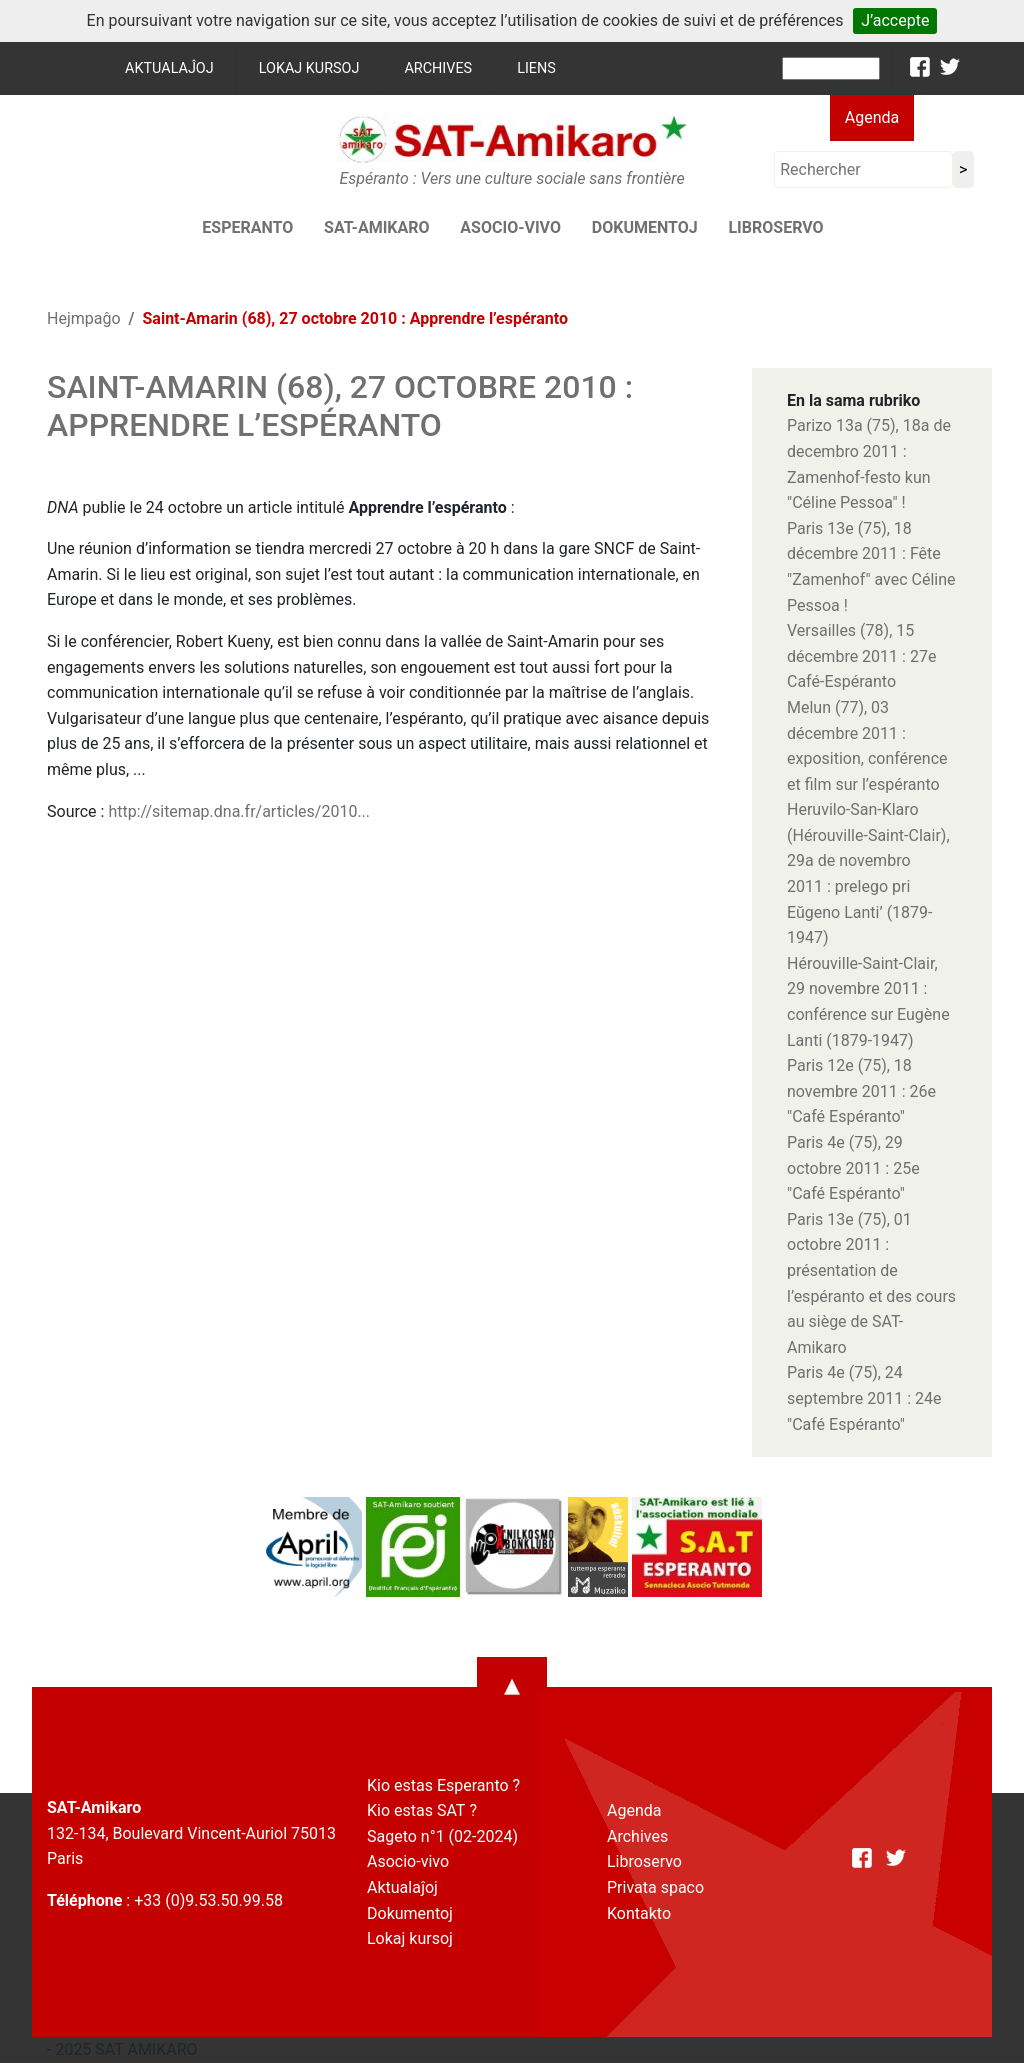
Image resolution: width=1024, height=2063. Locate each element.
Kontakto (639, 1913)
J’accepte (895, 20)
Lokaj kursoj (309, 68)
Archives (438, 68)
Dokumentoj (645, 227)
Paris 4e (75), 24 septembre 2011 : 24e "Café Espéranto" (864, 1398)
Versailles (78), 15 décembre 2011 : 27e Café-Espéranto (861, 656)
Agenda (872, 117)
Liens (536, 68)
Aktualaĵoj (169, 68)
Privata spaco (655, 1887)
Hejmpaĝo (84, 318)
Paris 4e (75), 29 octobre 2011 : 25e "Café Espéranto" (853, 1168)
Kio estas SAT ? (422, 1810)
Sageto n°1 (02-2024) (442, 1836)
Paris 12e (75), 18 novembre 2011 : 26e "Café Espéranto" (861, 1091)
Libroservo (775, 227)
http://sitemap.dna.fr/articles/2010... (239, 811)
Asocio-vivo (510, 227)
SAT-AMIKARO (376, 227)
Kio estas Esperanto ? (443, 1785)
